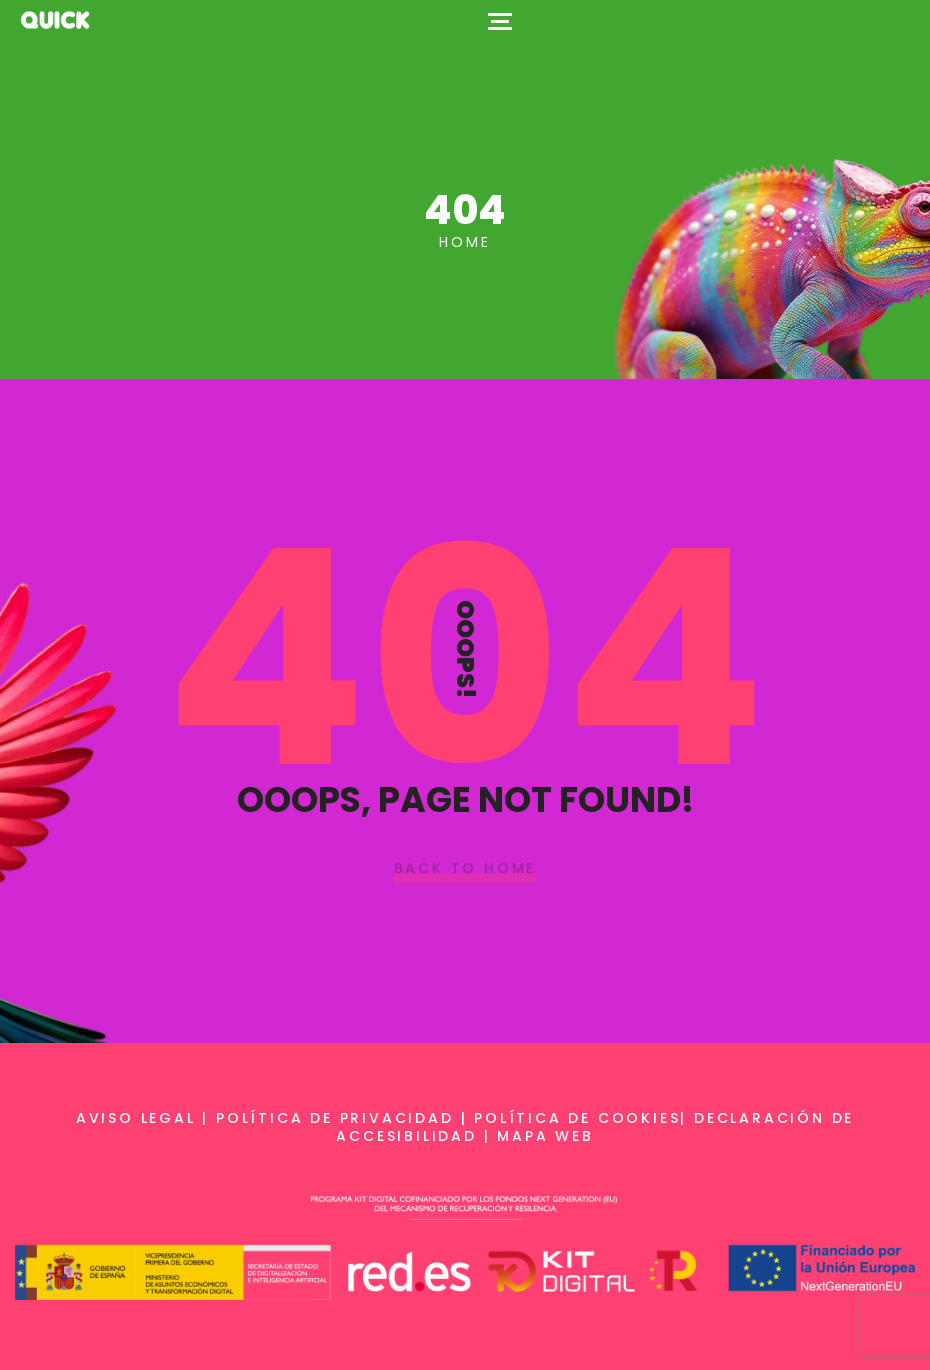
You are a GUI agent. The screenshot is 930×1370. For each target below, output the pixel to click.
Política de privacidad (335, 1118)
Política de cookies (577, 1118)
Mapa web (545, 1136)
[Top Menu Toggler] (500, 20)
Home (464, 242)
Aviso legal (136, 1118)
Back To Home (465, 869)
